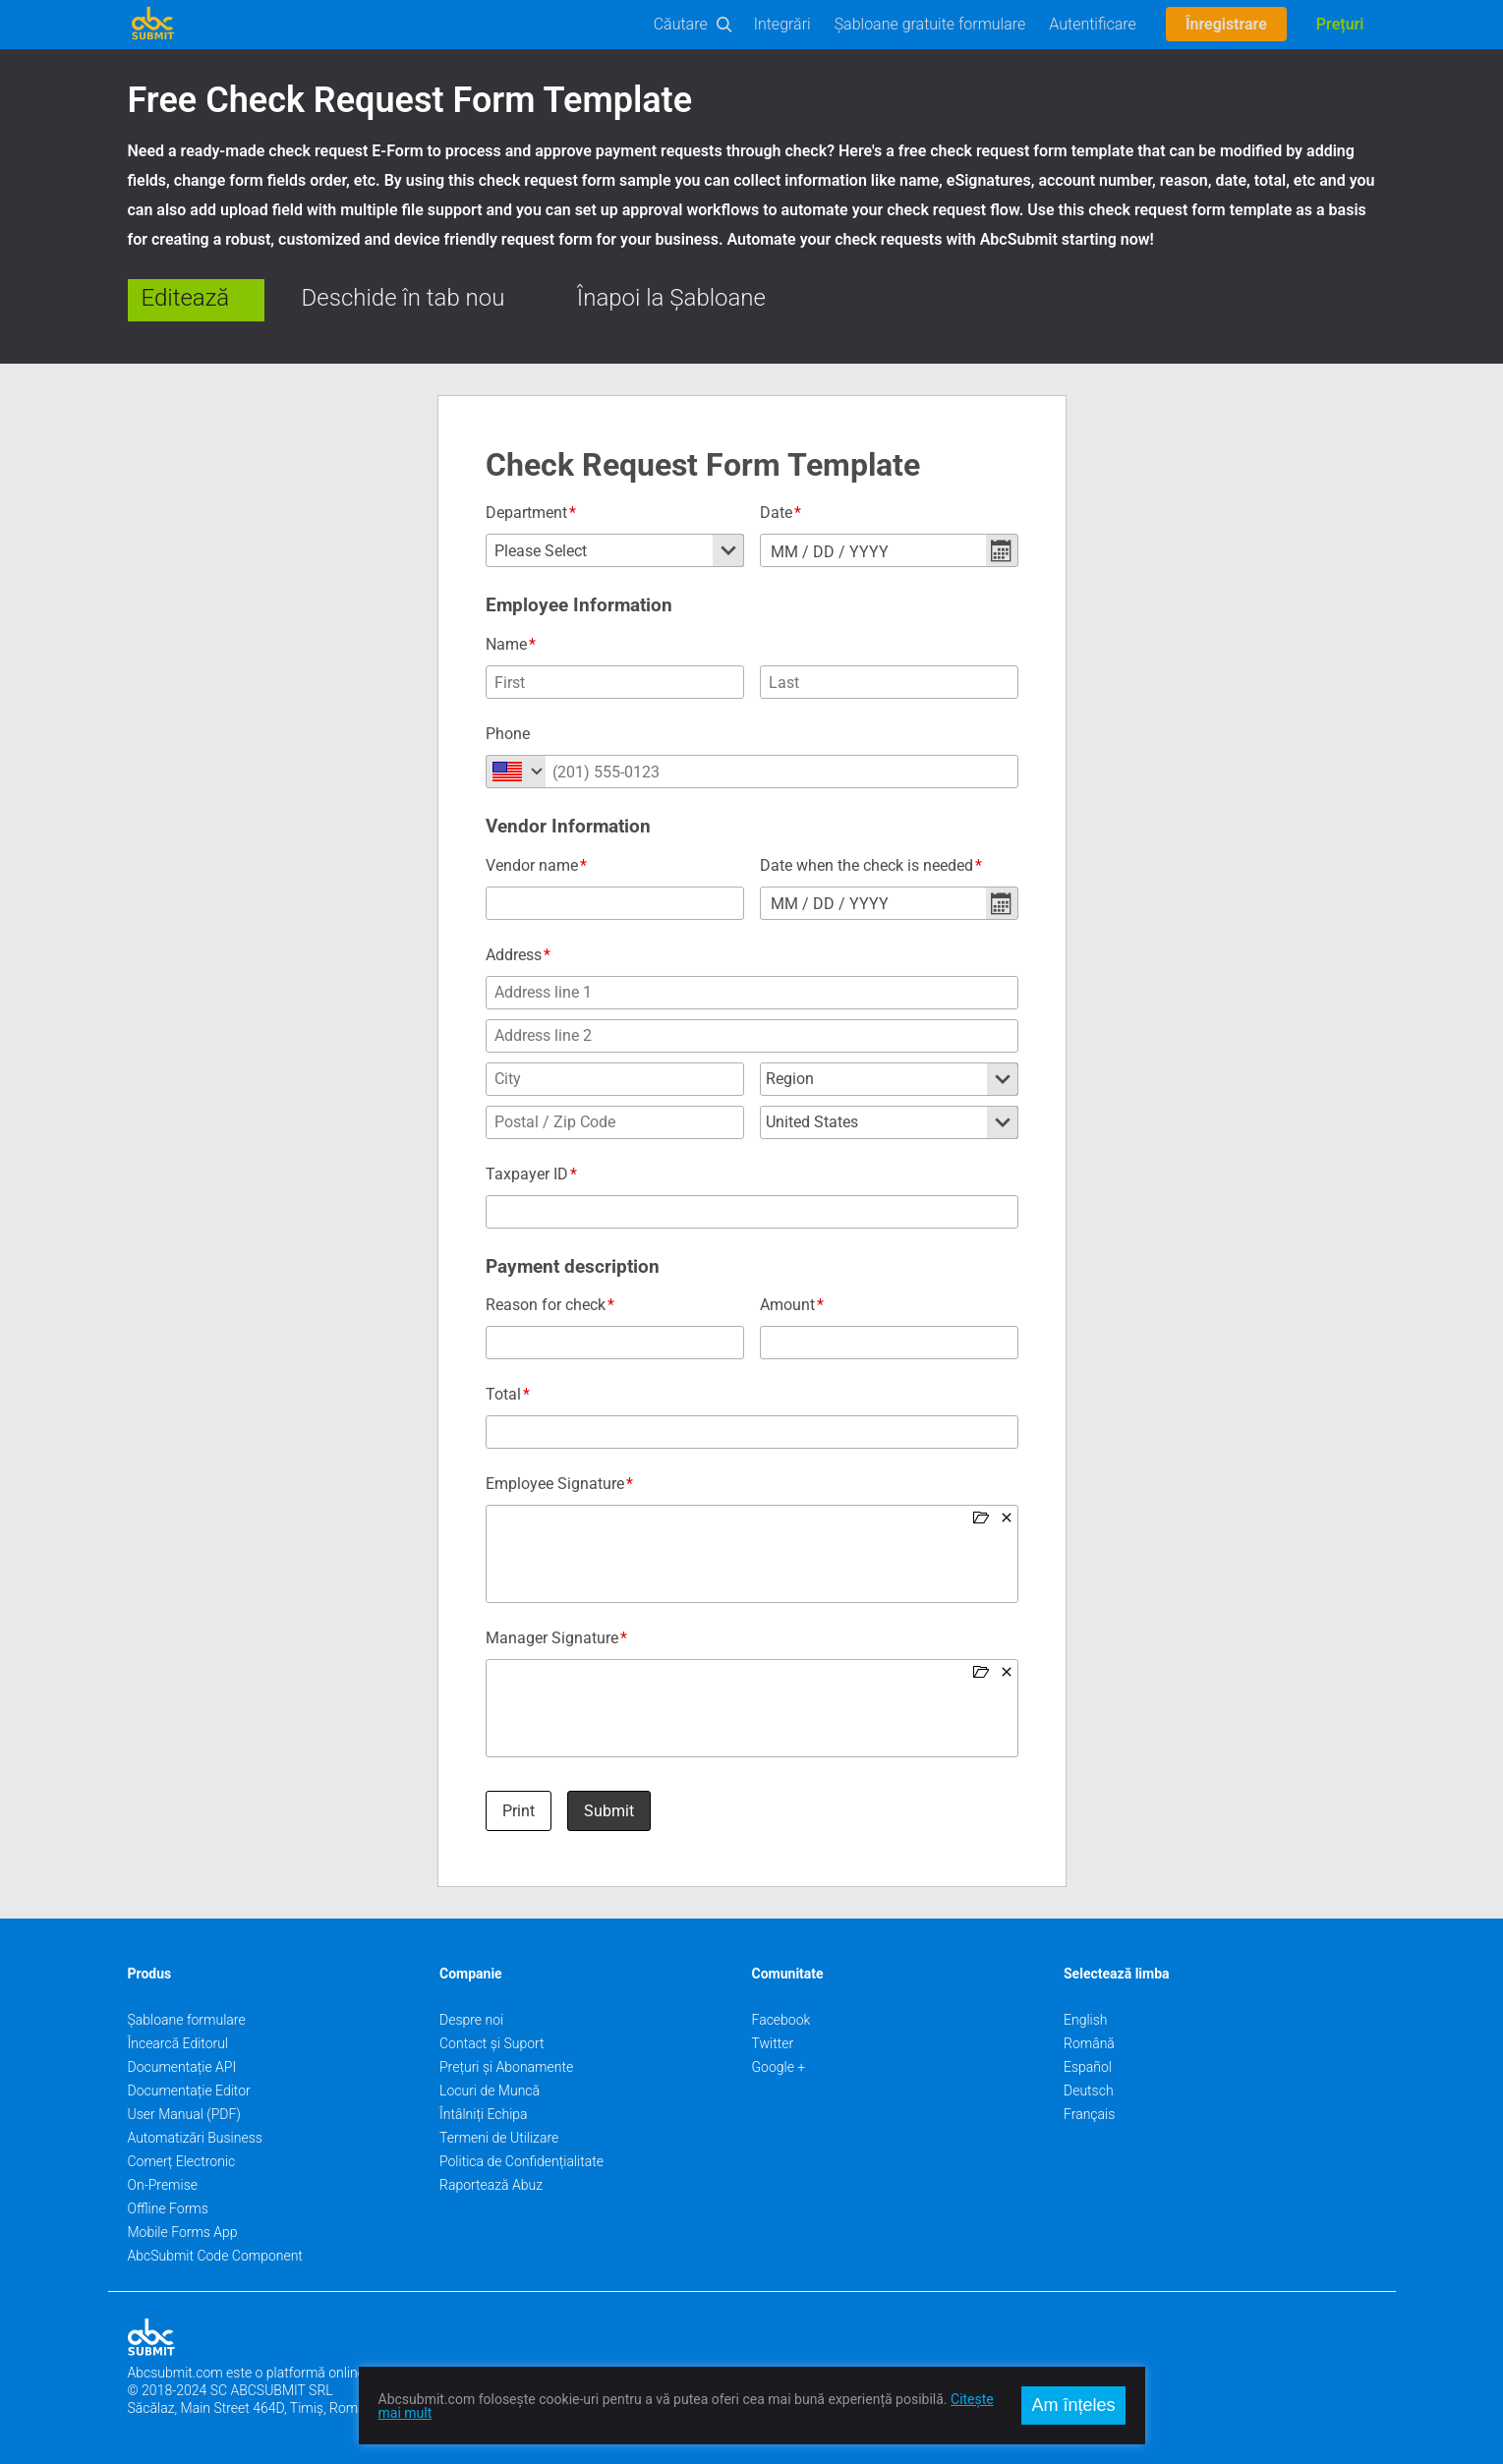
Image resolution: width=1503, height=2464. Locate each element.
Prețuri (1340, 24)
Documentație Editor (189, 2090)
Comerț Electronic (182, 2161)
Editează (186, 298)
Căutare (681, 24)
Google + (779, 2067)
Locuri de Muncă (489, 2090)
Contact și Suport (492, 2043)
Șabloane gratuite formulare (930, 24)
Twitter (773, 2043)
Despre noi (471, 2020)
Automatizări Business (195, 2138)
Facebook (781, 2020)
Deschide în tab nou (403, 298)
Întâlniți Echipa (483, 2114)
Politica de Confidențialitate (521, 2161)
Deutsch (1089, 2090)
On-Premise (163, 2185)
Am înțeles (1073, 2405)
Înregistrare (1226, 24)
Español (1088, 2067)
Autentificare (1092, 24)
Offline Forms (168, 2208)
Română (1089, 2043)
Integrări (782, 24)
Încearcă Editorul (178, 2043)
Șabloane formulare (187, 2020)
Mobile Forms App (183, 2232)
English (1086, 2020)
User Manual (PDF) (184, 2114)
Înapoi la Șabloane (671, 298)
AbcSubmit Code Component (215, 2255)
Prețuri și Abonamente (506, 2067)
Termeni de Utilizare (498, 2138)
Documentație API (182, 2067)
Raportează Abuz (491, 2185)
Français (1089, 2114)
